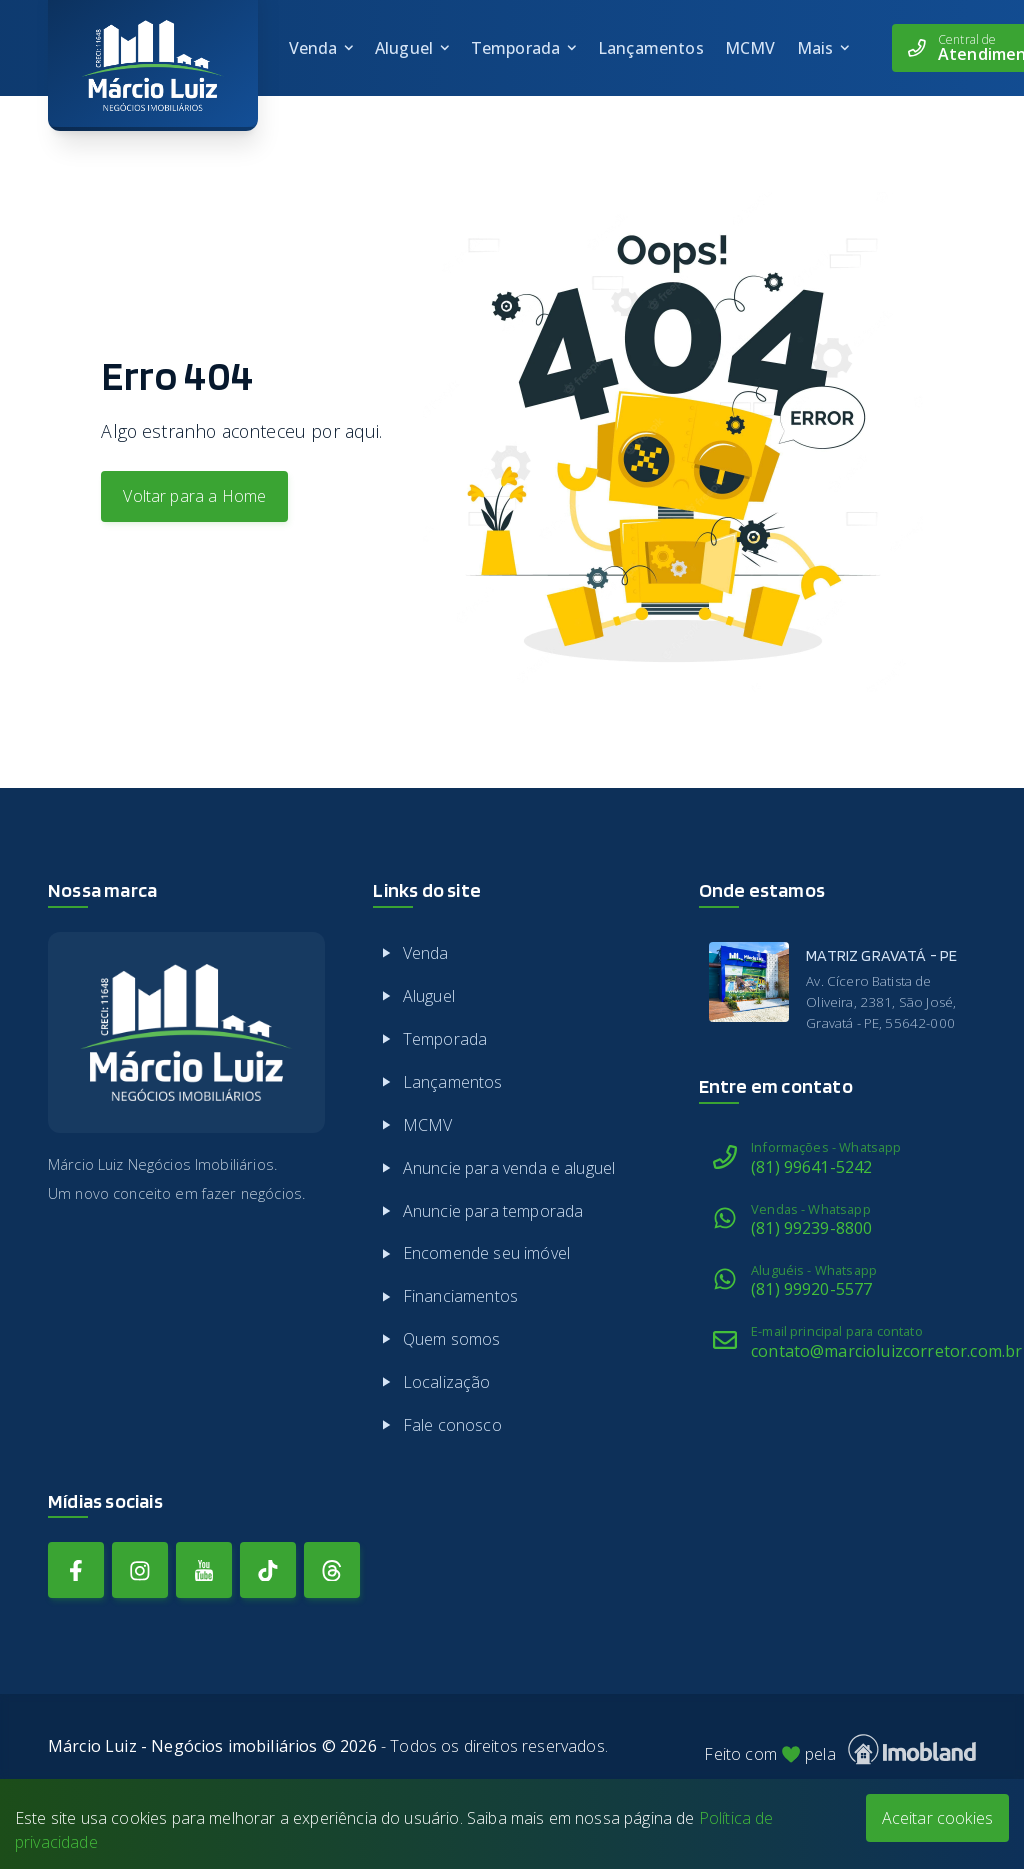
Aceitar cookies (937, 1818)
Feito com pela (840, 1749)
